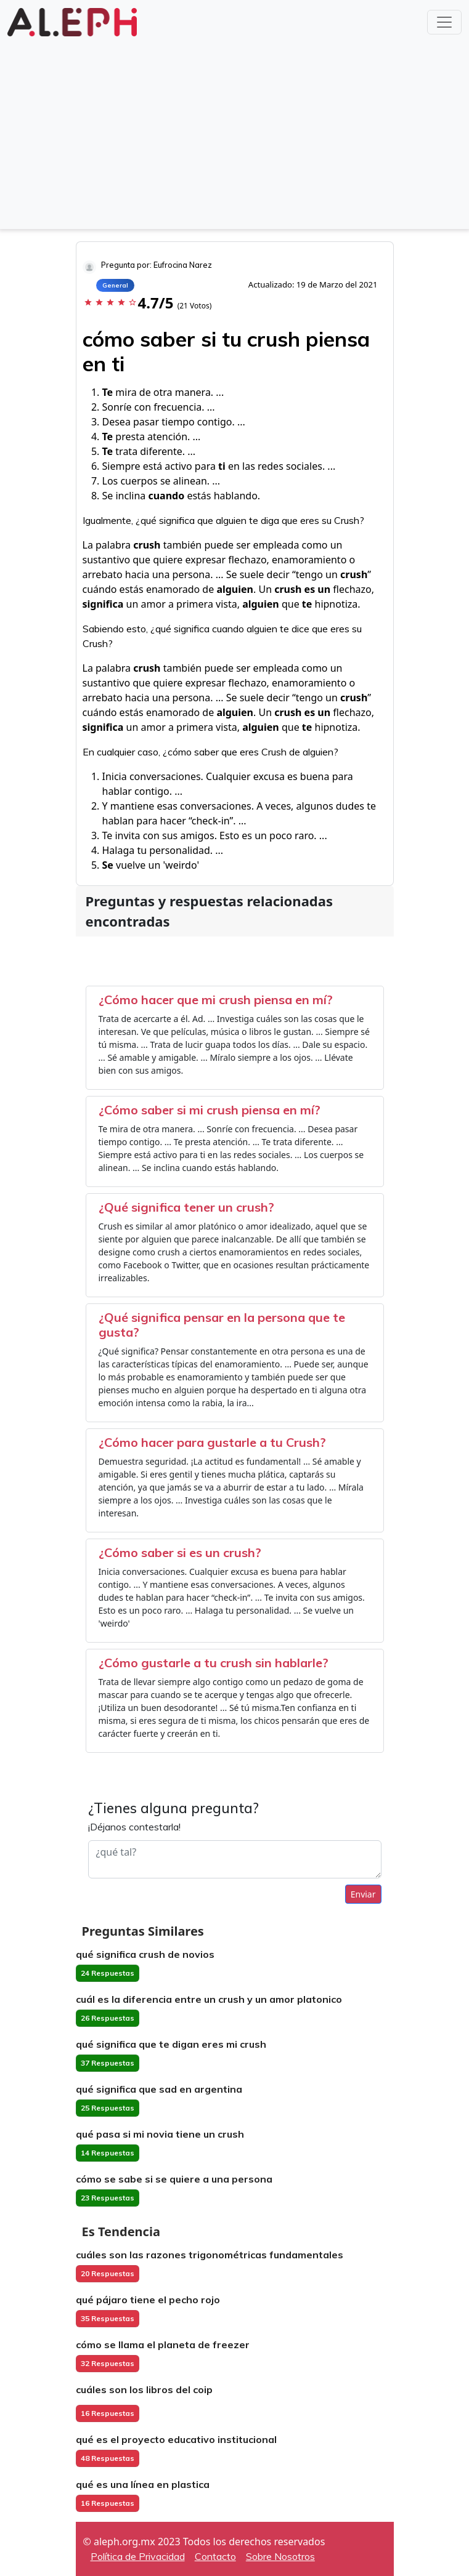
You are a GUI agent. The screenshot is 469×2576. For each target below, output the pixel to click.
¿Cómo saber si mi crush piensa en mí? (209, 1109)
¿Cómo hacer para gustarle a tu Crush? (212, 1442)
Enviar (363, 1894)
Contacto (215, 2556)
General (115, 285)
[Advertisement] (234, 132)
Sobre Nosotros (280, 2556)
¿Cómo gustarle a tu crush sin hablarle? (213, 1662)
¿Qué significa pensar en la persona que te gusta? (222, 1325)
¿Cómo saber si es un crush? (180, 1552)
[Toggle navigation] (444, 22)
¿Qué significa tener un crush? (186, 1207)
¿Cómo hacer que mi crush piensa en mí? (216, 999)
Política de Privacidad (138, 2556)
